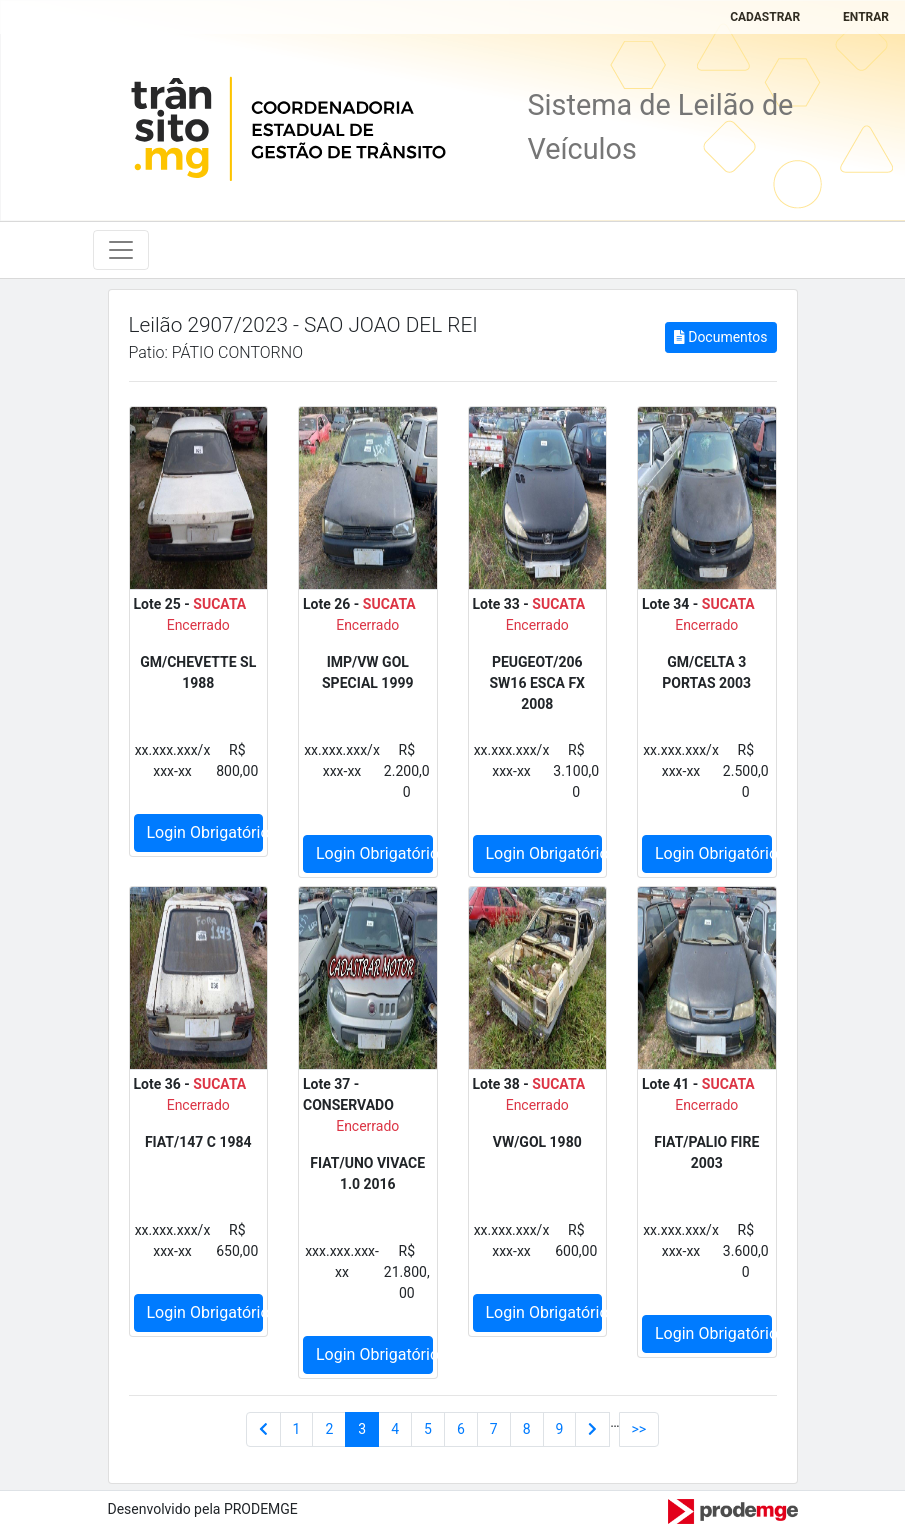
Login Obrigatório (205, 832)
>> (639, 1429)
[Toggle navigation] (121, 250)
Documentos (720, 337)
